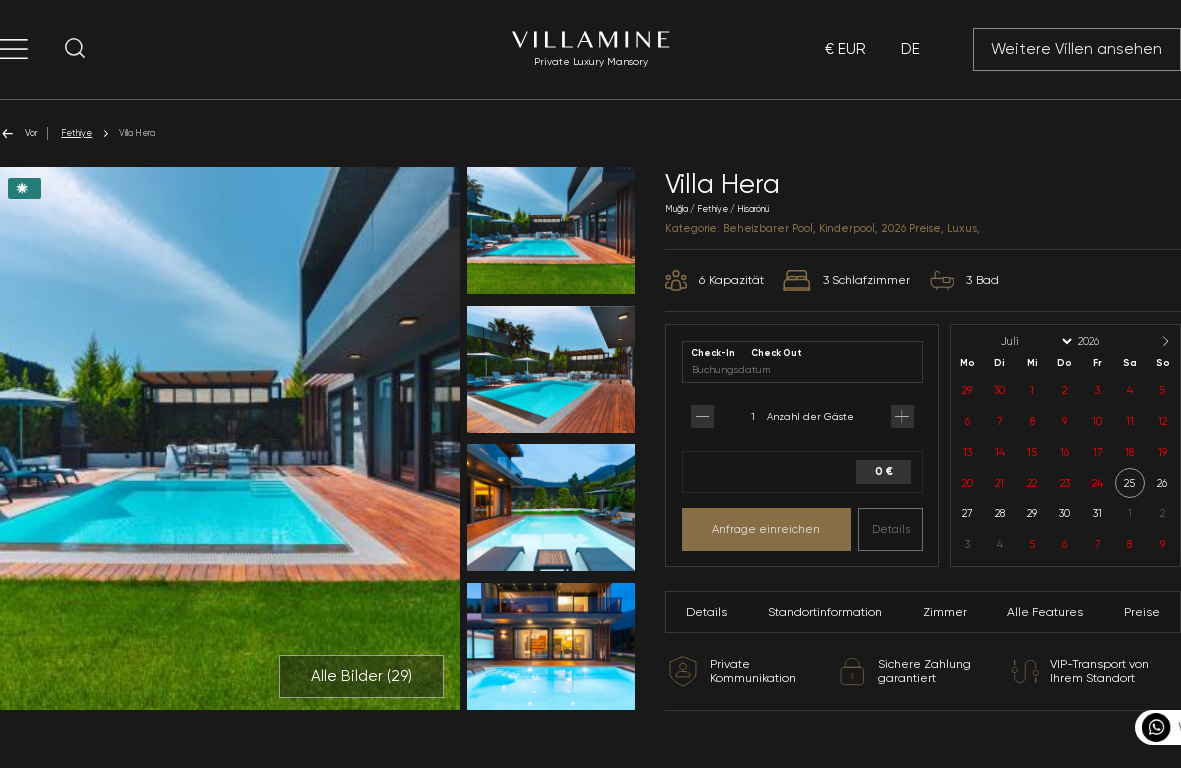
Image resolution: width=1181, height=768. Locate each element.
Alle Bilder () (361, 676)
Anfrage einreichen (766, 529)
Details (891, 529)
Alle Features (1045, 612)
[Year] (1105, 341)
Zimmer (945, 612)
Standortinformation (825, 612)
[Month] (1035, 341)
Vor (18, 133)
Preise (1142, 612)
